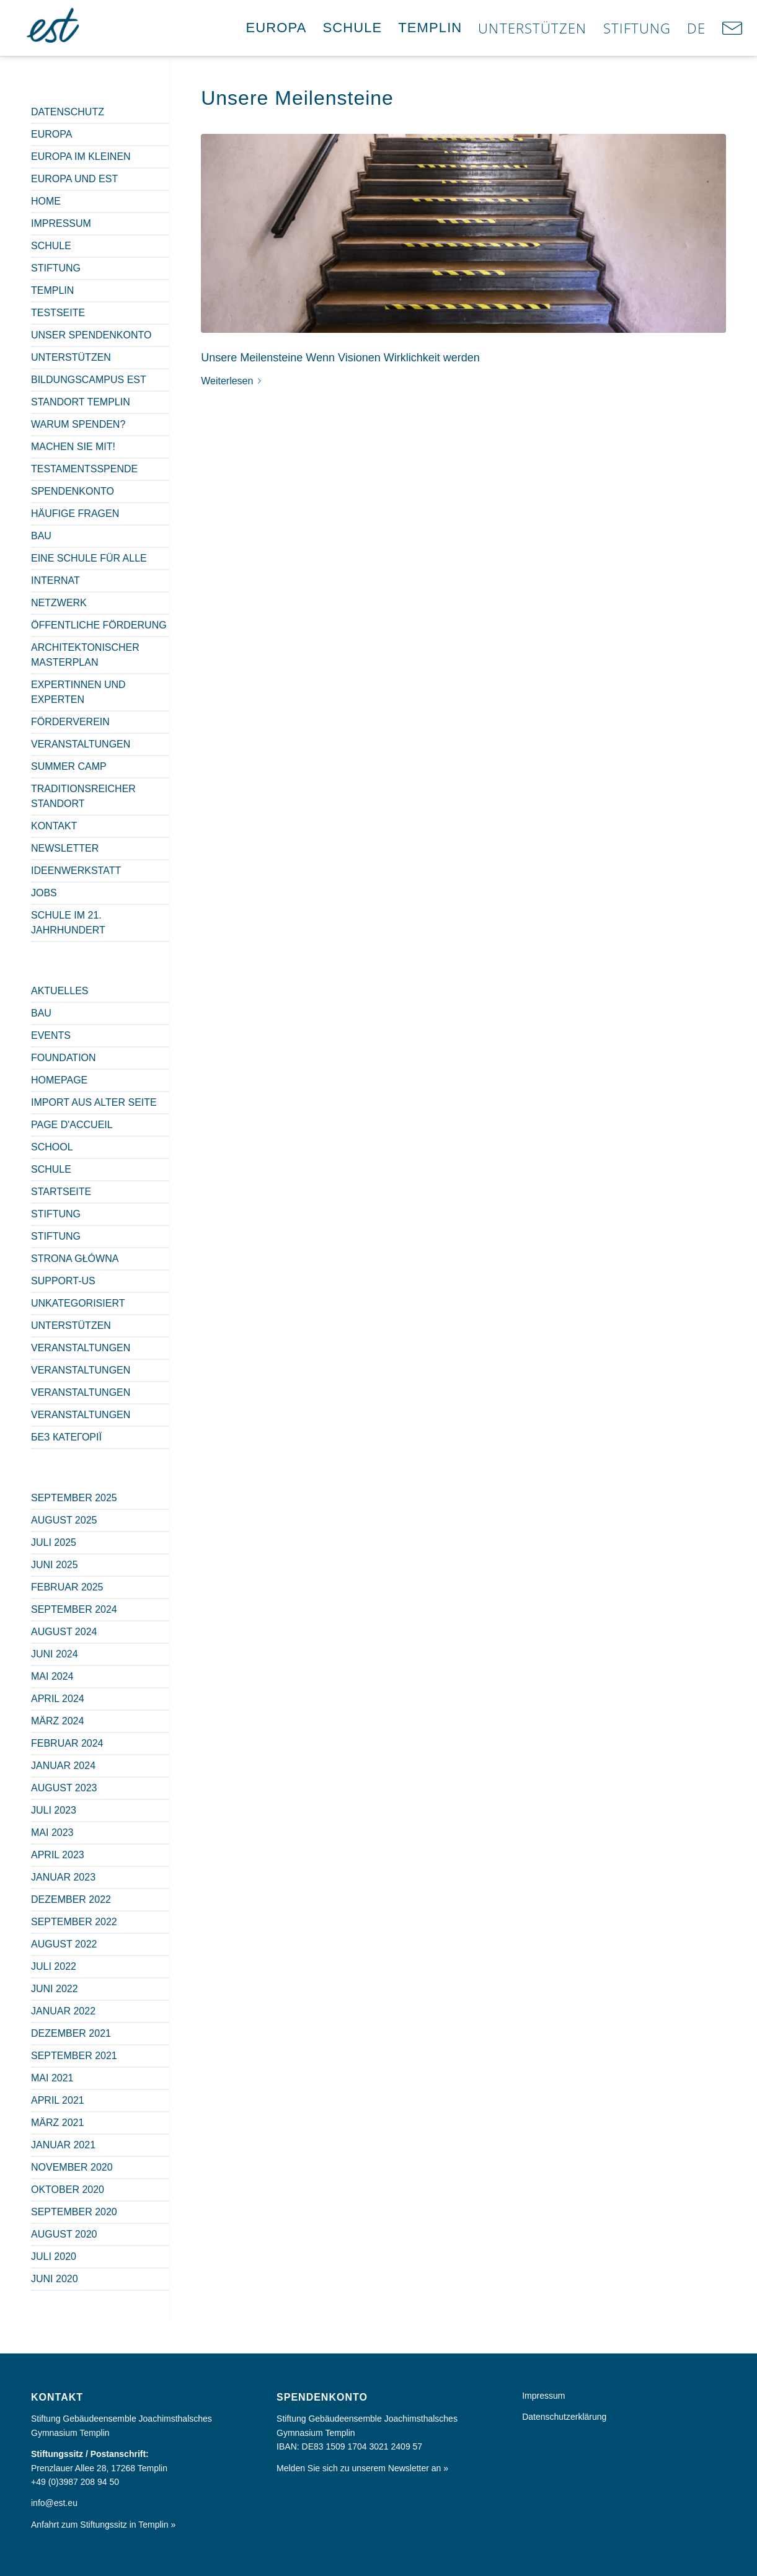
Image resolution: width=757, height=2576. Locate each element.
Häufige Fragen (75, 513)
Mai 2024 (52, 1676)
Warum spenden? (78, 424)
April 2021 (57, 2100)
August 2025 (64, 1520)
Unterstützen (71, 357)
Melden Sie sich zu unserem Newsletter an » (362, 2468)
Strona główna (74, 1258)
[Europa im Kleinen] (54, 28)
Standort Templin (80, 402)
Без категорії (66, 1437)
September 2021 (74, 2055)
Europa (51, 134)
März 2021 (57, 2122)
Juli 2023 (53, 1810)
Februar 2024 (67, 1743)
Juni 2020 (54, 2279)
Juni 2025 (54, 1564)
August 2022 (64, 1944)
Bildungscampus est (88, 379)
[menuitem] (276, 28)
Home (46, 201)
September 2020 (74, 2212)
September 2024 (74, 1609)
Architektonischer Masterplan (85, 655)
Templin (52, 290)
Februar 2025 (67, 1587)
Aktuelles (59, 991)
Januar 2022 (63, 2011)
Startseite (61, 1191)
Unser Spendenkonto (91, 335)
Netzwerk (59, 603)
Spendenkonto (72, 491)
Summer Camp (69, 766)
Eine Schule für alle (89, 558)
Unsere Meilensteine (297, 98)
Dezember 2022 (71, 1899)
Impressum (61, 223)
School (52, 1147)
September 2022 (74, 1922)
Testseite (58, 312)
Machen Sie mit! (73, 446)
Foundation (63, 1057)
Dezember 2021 (71, 2033)
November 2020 (72, 2167)
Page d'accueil (72, 1124)
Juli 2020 (53, 2256)
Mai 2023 (52, 1832)
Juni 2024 (54, 1654)
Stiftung (56, 268)
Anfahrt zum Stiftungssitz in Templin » (103, 2525)
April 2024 (57, 1698)
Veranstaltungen (80, 744)
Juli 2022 (53, 1966)
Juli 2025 (53, 1542)
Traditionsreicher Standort (83, 796)
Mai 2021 (52, 2078)
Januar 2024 (63, 1765)
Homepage (59, 1080)
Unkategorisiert (78, 1303)
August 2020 (64, 2234)
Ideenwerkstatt (76, 870)
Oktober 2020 (67, 2189)
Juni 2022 (54, 1988)
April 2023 (57, 1855)
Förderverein (70, 722)
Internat (55, 580)
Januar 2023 (63, 1877)
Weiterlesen (233, 381)
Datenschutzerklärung (564, 2417)
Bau (41, 536)
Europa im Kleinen (81, 156)
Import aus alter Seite (94, 1102)
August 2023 (64, 1788)
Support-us (63, 1281)
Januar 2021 (63, 2145)
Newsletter (65, 848)
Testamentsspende (84, 469)
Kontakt (54, 826)
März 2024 (57, 1721)
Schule (51, 245)
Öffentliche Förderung (99, 625)
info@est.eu (54, 2503)
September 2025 (74, 1498)
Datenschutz (67, 112)
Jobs (44, 893)
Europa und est (74, 179)
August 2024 (64, 1631)
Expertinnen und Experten (78, 692)
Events (51, 1035)
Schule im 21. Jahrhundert (68, 922)
